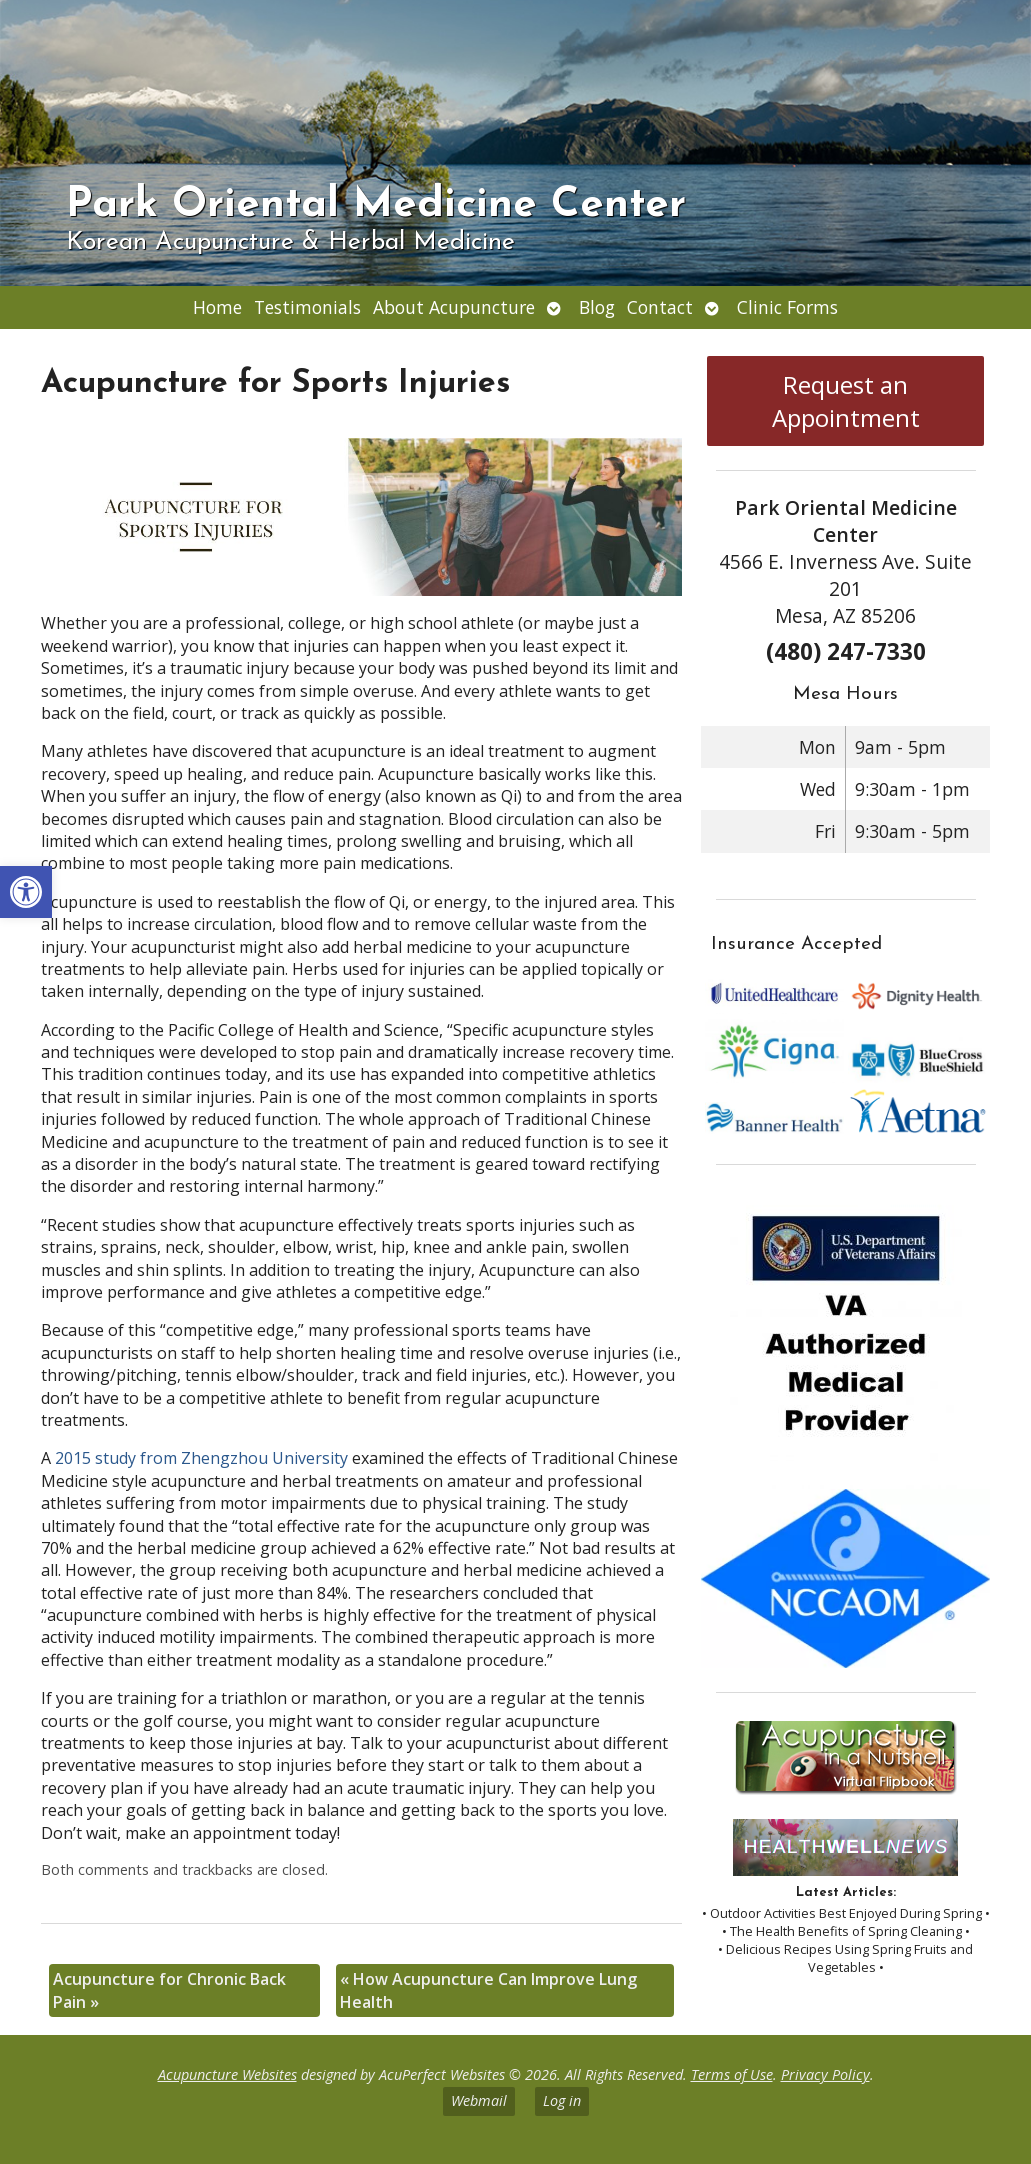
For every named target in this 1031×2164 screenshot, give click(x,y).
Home (217, 307)
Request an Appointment (846, 401)
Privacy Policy (825, 2074)
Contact (660, 307)
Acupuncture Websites (227, 2074)
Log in (562, 2100)
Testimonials (307, 307)
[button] (26, 892)
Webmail (479, 2100)
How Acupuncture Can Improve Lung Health (488, 1990)
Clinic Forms (787, 307)
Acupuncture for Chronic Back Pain (169, 1990)
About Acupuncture (454, 307)
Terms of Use (732, 2074)
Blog (597, 307)
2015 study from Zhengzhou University (201, 1458)
